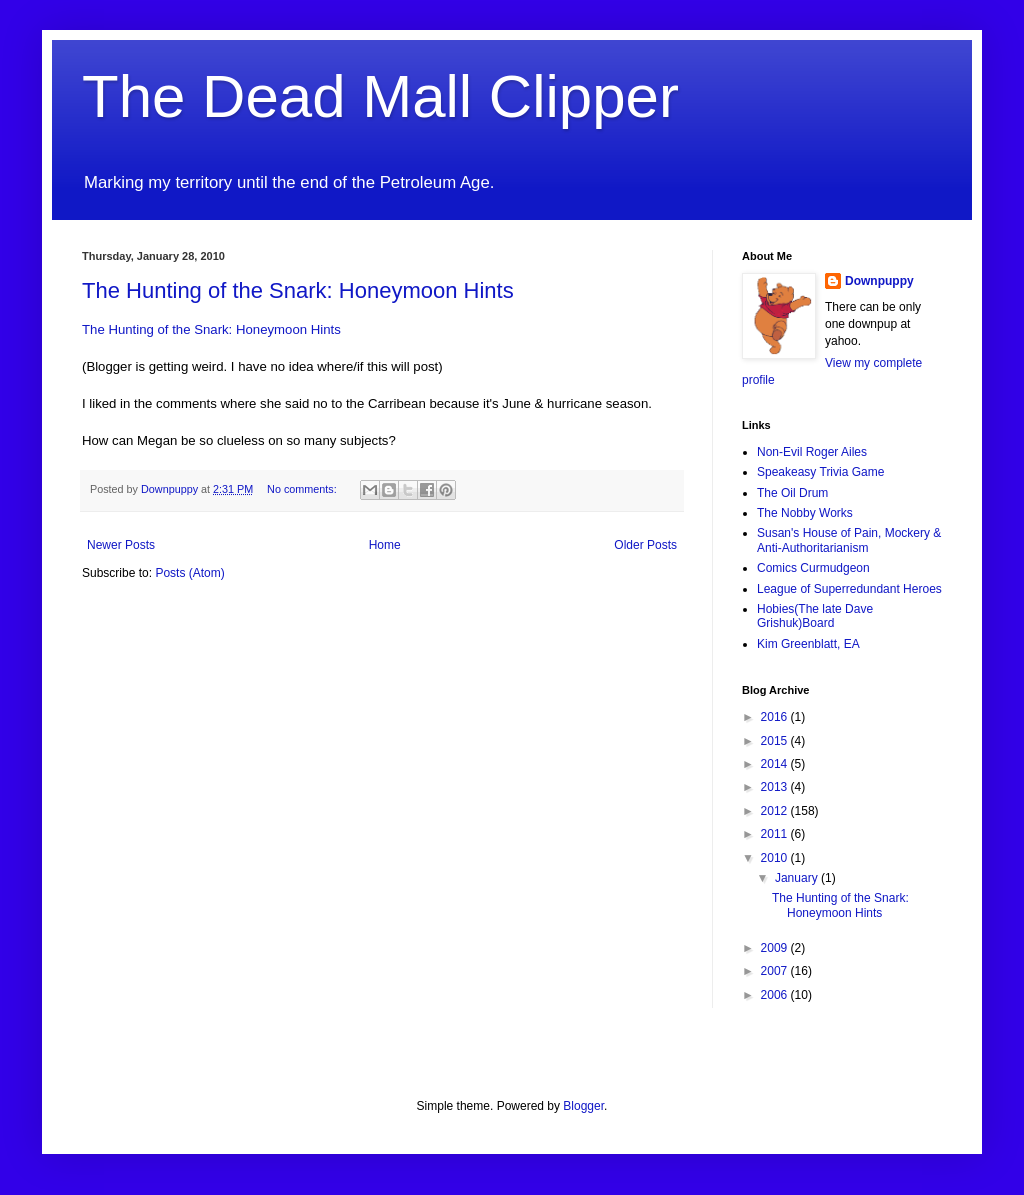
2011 (776, 834)
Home (385, 545)
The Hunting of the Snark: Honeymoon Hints (298, 290)
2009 (776, 948)
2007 (776, 971)
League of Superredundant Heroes (849, 589)
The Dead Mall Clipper (380, 96)
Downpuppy (879, 281)
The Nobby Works (805, 513)
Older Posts (645, 545)
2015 (776, 741)
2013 (776, 787)
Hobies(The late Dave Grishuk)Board (815, 616)
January (798, 878)
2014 (776, 764)
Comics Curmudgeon (813, 568)
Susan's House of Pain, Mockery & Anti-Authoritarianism (849, 540)
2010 (776, 858)
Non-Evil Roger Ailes (812, 452)
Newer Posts (121, 545)
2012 (776, 811)
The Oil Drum (792, 493)
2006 (776, 995)
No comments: (303, 489)
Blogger (583, 1106)
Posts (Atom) (189, 573)
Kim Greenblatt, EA (808, 644)
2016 (776, 717)
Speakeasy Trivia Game (820, 472)
